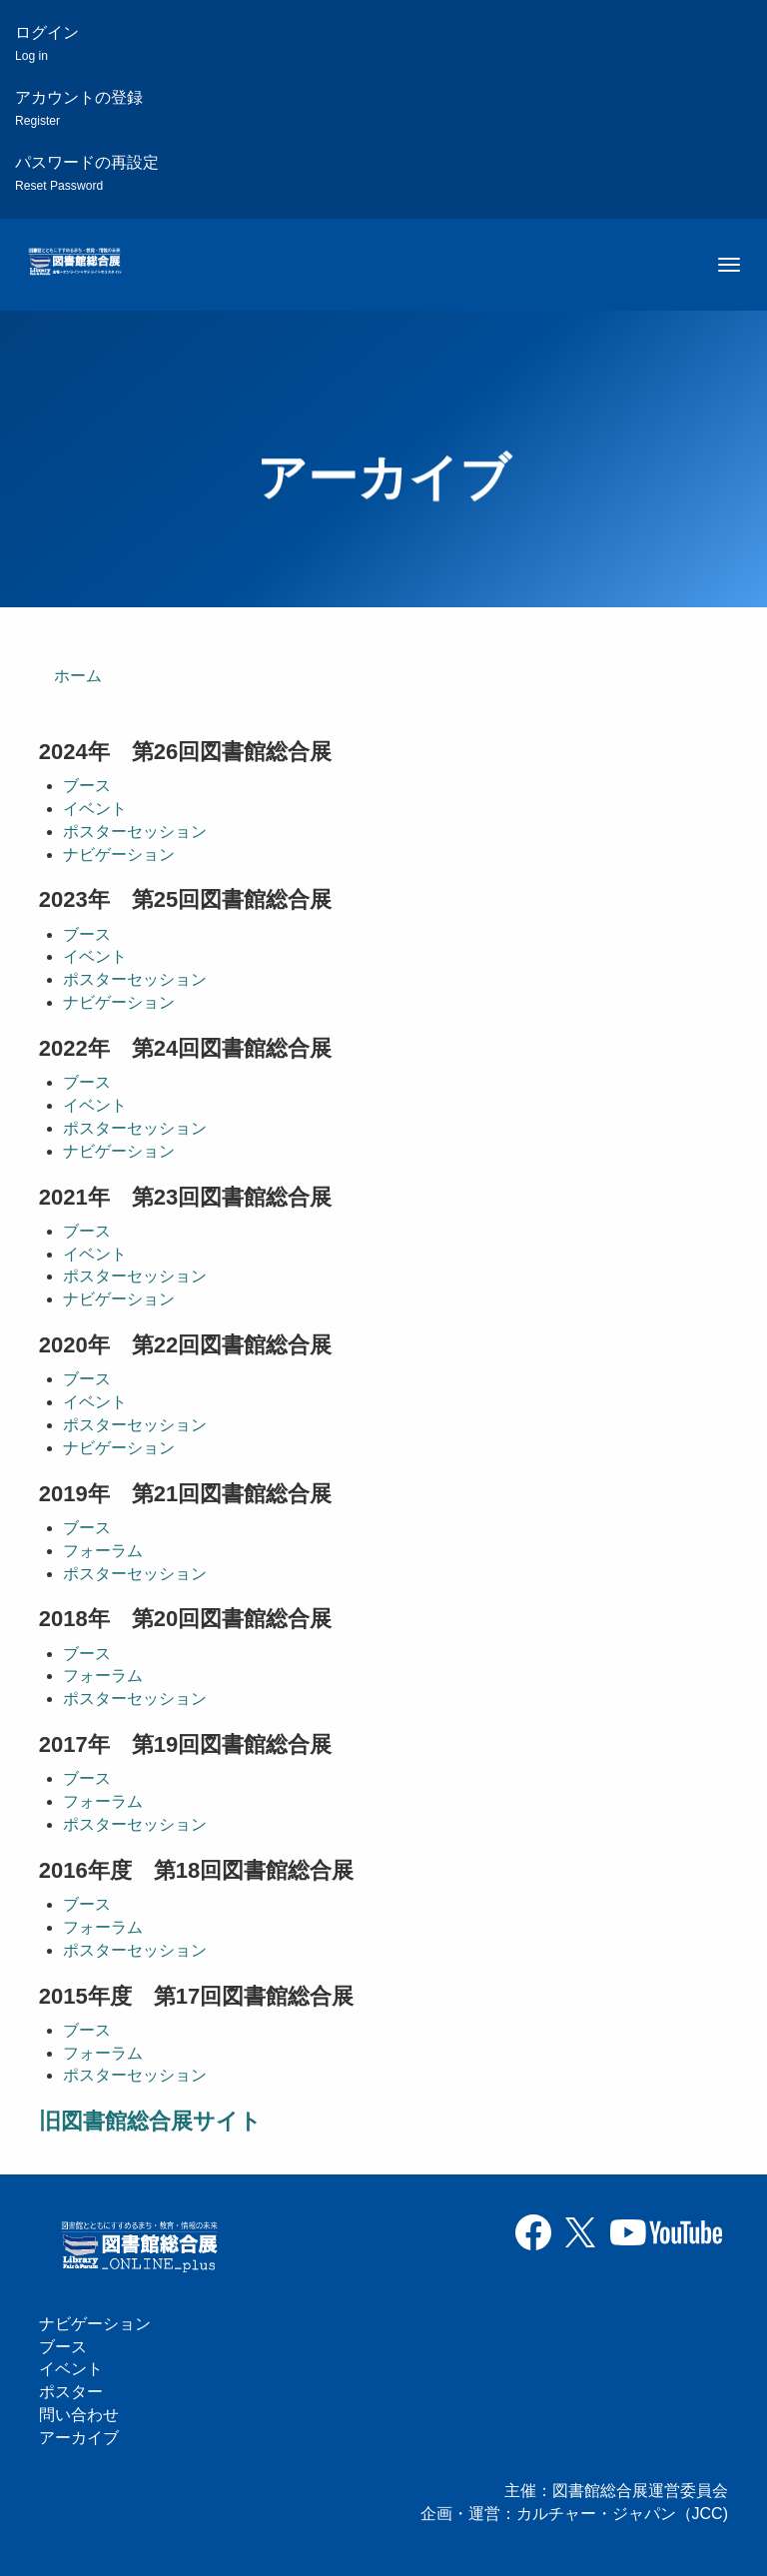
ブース (87, 785)
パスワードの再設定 (87, 173)
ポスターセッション (135, 831)
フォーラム (103, 1550)
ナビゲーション (119, 854)
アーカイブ (79, 2437)
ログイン (47, 43)
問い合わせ (79, 2414)
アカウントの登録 (79, 108)
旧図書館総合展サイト (150, 2121)
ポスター (71, 2391)
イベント (95, 808)
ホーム (78, 675)
